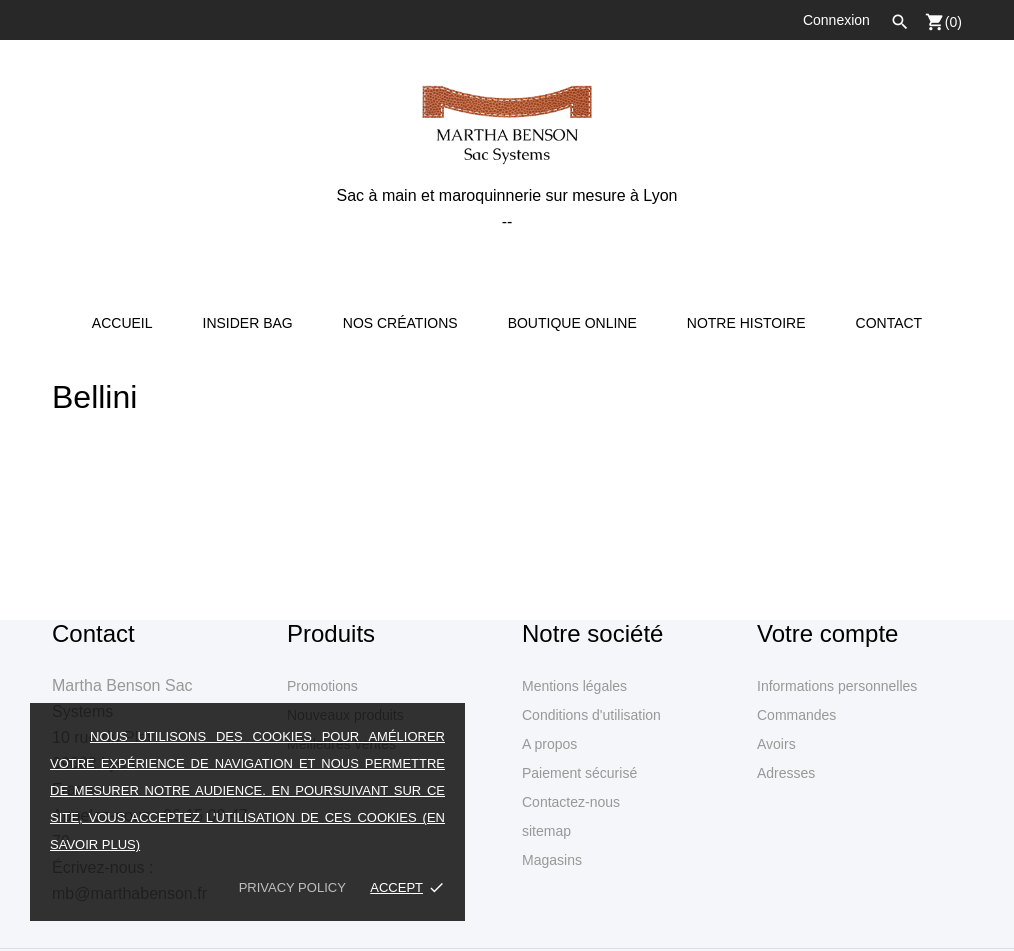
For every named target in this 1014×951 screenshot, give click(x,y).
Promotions (322, 686)
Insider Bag (248, 323)
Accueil (122, 323)
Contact (889, 323)
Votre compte (827, 633)
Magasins (552, 860)
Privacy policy (292, 887)
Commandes (796, 715)
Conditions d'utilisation (591, 715)
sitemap (546, 831)
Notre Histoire (746, 323)
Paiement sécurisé (579, 773)
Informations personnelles (837, 686)
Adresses (786, 773)
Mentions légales (574, 686)
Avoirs (776, 744)
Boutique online (572, 323)
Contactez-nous (571, 802)
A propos (549, 744)
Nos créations (400, 323)
